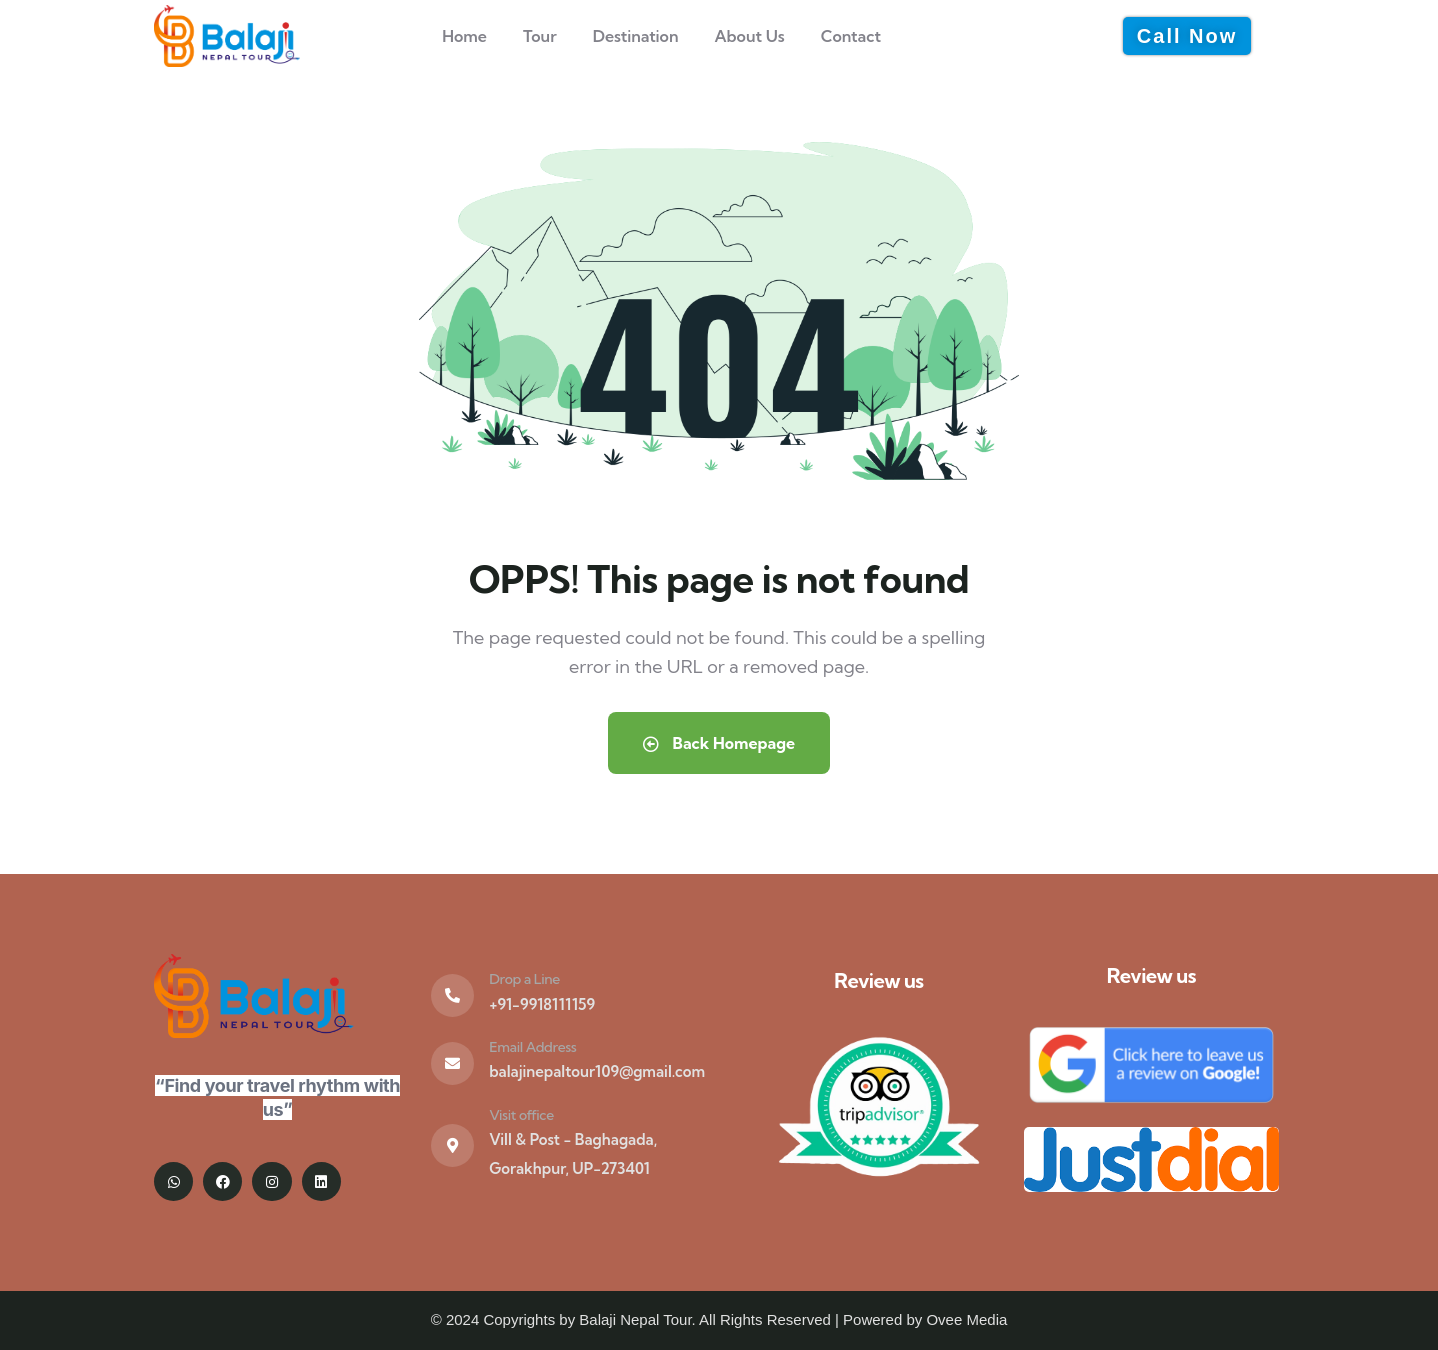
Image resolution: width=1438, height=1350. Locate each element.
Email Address (532, 1047)
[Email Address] (452, 1063)
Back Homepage (719, 743)
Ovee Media (966, 1319)
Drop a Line (524, 979)
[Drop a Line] (452, 995)
